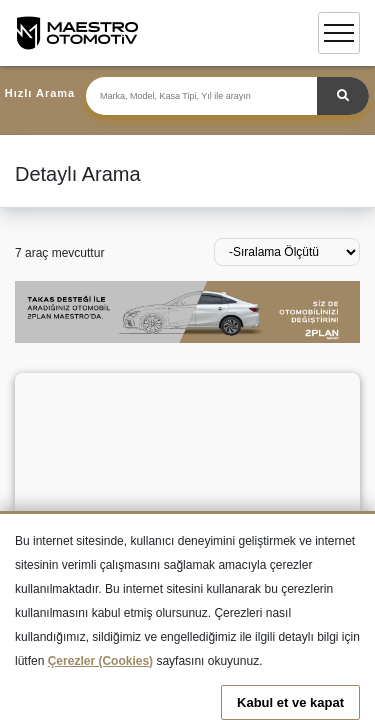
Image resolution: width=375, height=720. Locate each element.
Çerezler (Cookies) (100, 661)
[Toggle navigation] (339, 33)
